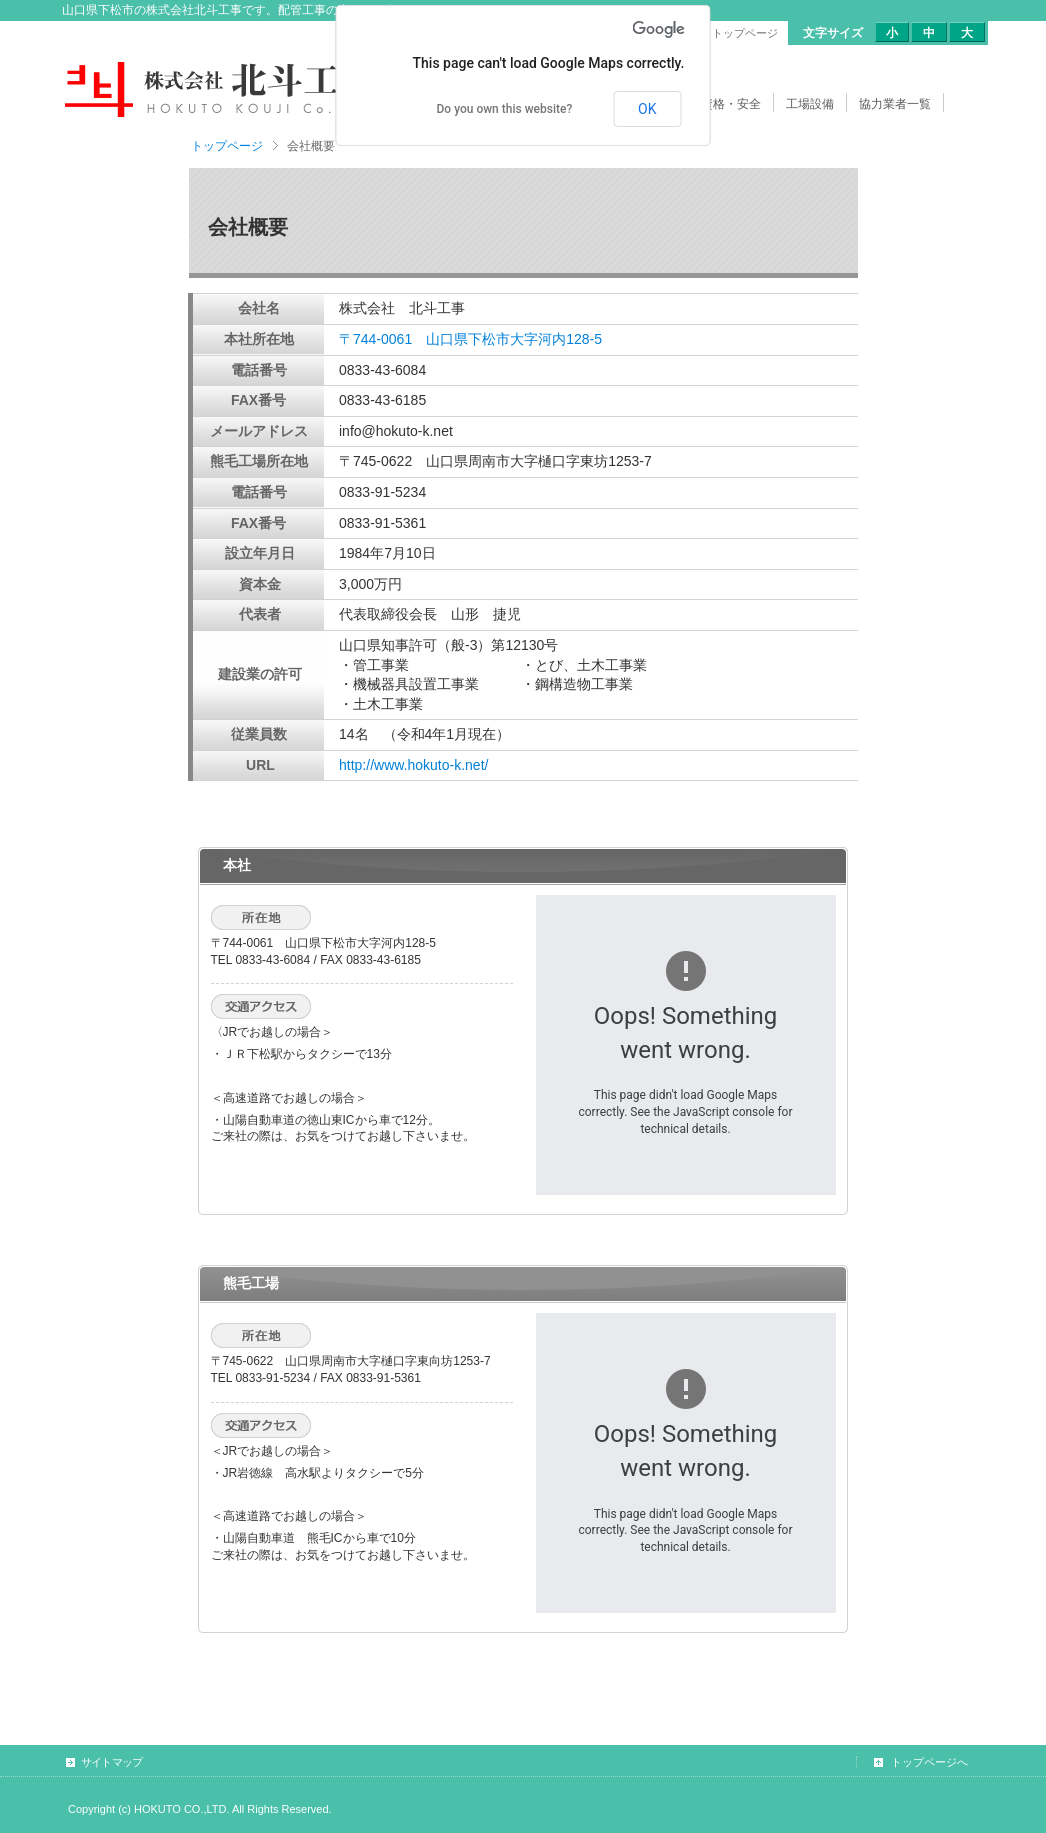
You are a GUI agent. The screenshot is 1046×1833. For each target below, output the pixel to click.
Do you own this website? (505, 109)
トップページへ (929, 1762)
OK (647, 109)
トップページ (227, 146)
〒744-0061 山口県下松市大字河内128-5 (470, 339)
